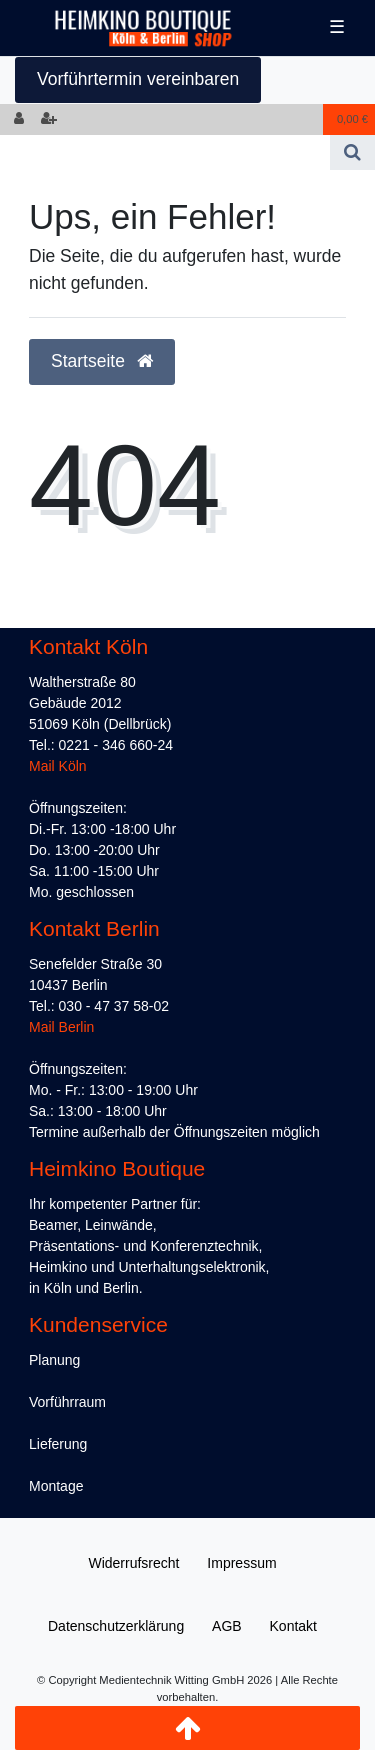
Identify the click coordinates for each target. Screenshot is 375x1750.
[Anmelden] (19, 119)
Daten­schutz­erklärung (116, 1626)
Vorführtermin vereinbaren (138, 79)
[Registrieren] (49, 119)
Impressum (241, 1563)
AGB (227, 1626)
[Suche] (352, 152)
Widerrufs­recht (133, 1563)
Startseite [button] (102, 361)
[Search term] (165, 152)
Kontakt (293, 1626)
